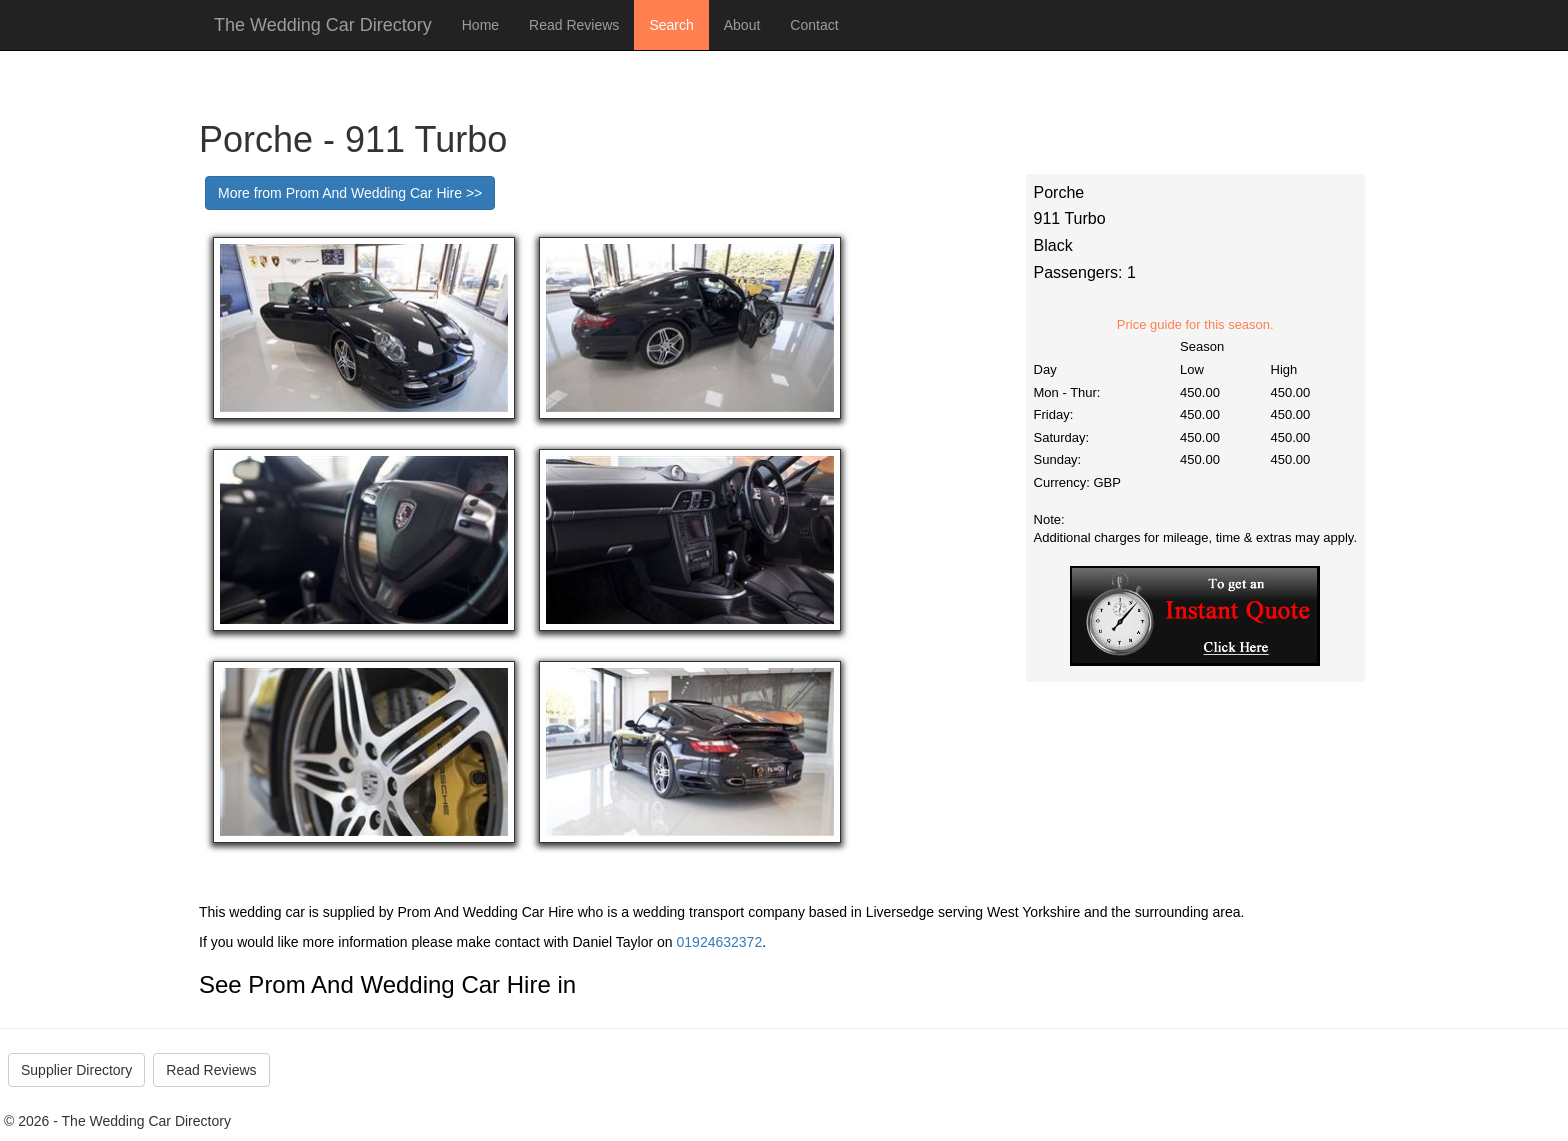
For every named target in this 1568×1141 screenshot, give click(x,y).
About (742, 25)
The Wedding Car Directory (323, 25)
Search (671, 25)
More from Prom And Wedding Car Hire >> (350, 193)
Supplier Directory (76, 1070)
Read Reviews (574, 25)
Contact (814, 25)
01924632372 (720, 942)
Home (480, 25)
